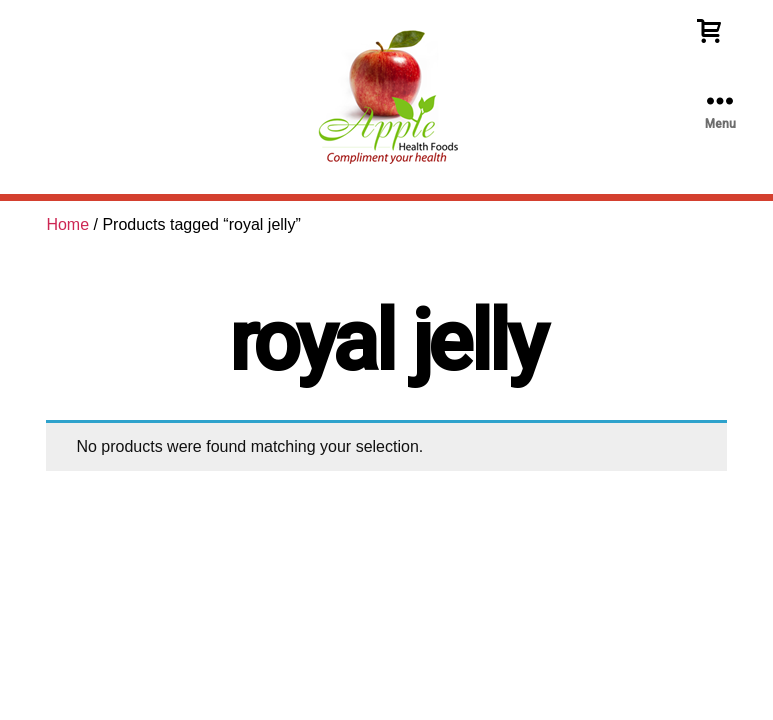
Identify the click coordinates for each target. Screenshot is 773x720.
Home (67, 224)
